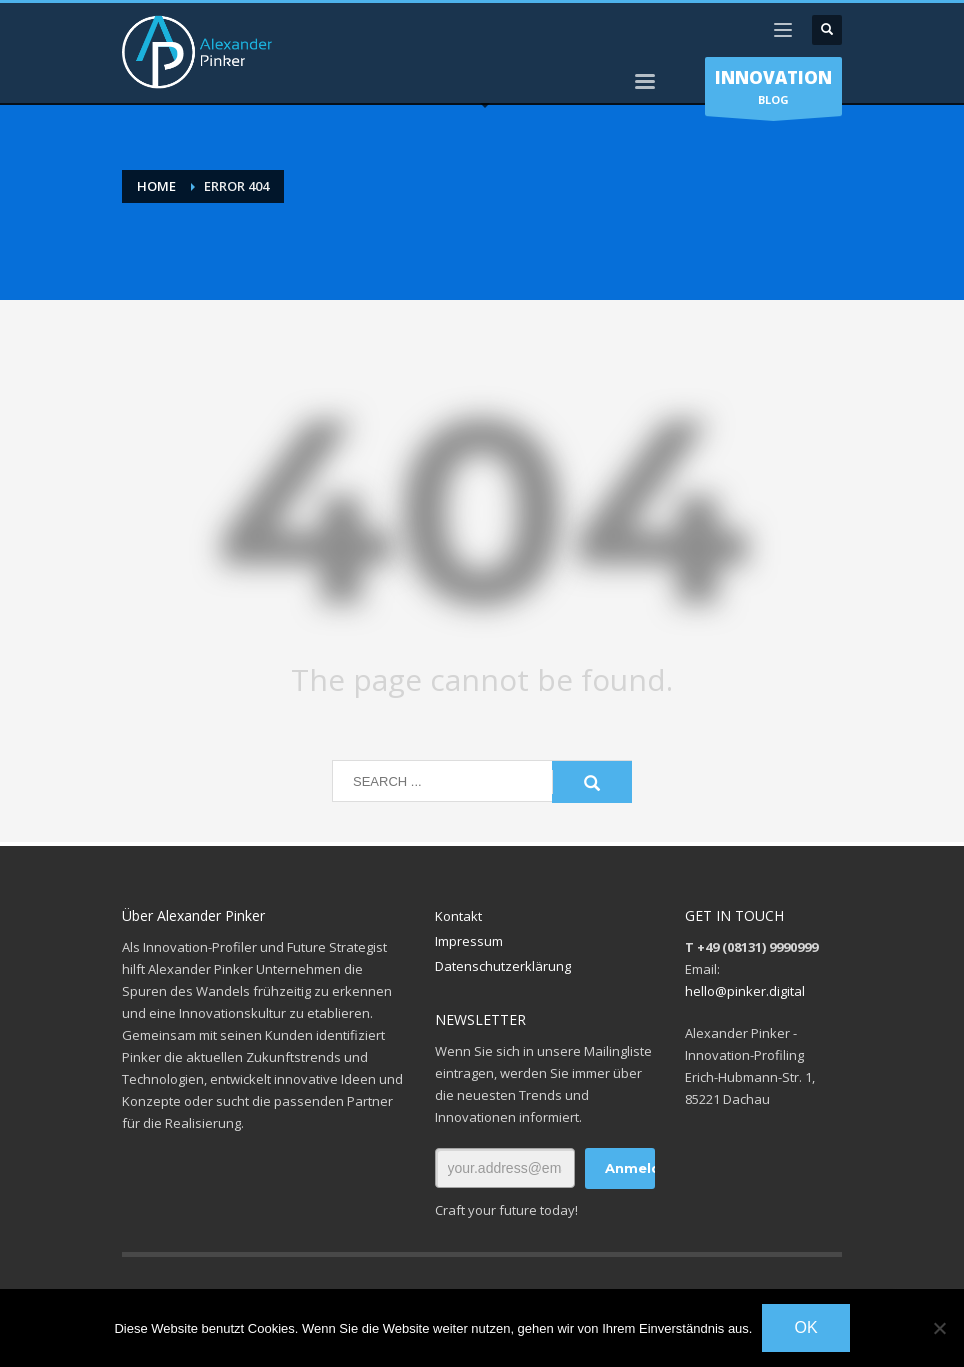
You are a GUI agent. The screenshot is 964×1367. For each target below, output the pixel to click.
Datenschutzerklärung (503, 966)
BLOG (773, 91)
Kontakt (458, 916)
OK (805, 1327)
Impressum (469, 941)
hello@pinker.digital (745, 991)
